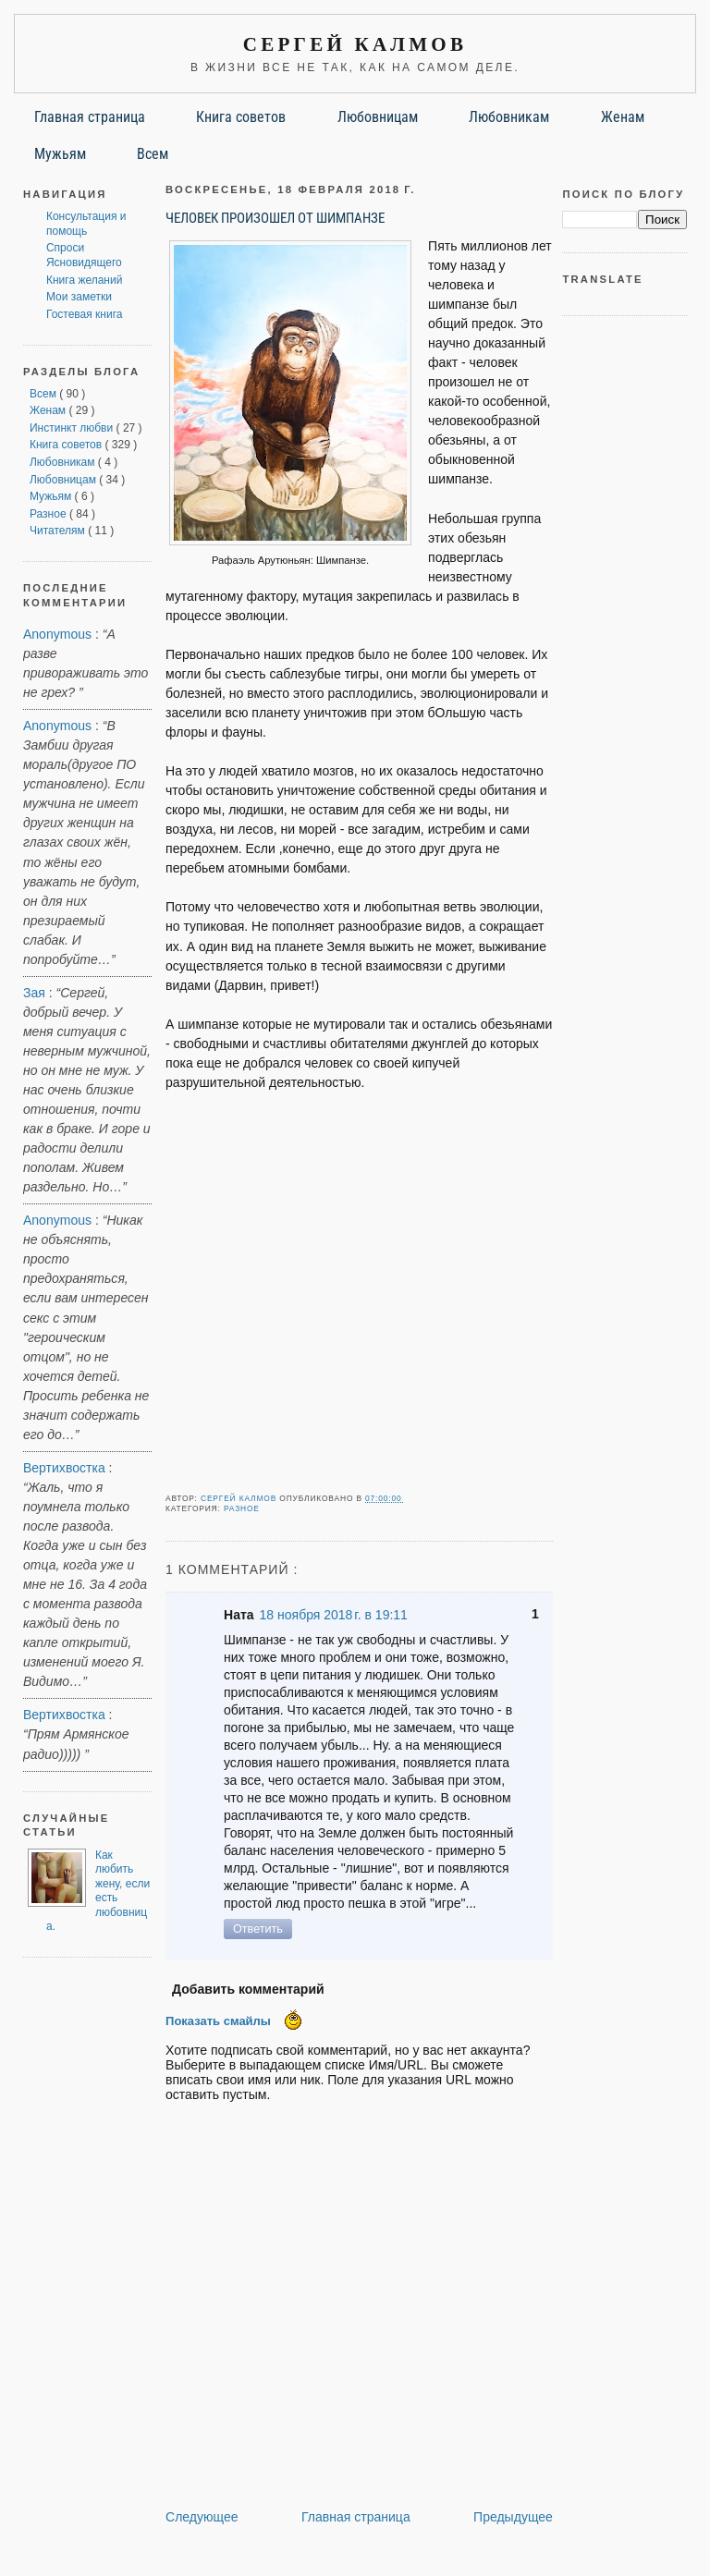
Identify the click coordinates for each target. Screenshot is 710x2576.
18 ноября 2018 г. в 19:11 (334, 1614)
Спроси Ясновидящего (84, 255)
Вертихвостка (64, 1467)
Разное (49, 513)
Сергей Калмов (355, 44)
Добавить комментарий (248, 1989)
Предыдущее (513, 2516)
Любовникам (509, 117)
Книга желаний (84, 280)
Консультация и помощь (86, 224)
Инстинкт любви (73, 427)
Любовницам (377, 117)
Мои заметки (79, 296)
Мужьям (60, 154)
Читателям (59, 530)
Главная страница (89, 117)
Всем (152, 154)
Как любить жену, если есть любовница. (98, 1891)
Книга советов (241, 117)
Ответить (258, 1929)
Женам (622, 117)
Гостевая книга (84, 314)
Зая (34, 992)
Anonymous (57, 634)
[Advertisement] (359, 1297)
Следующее (202, 2516)
